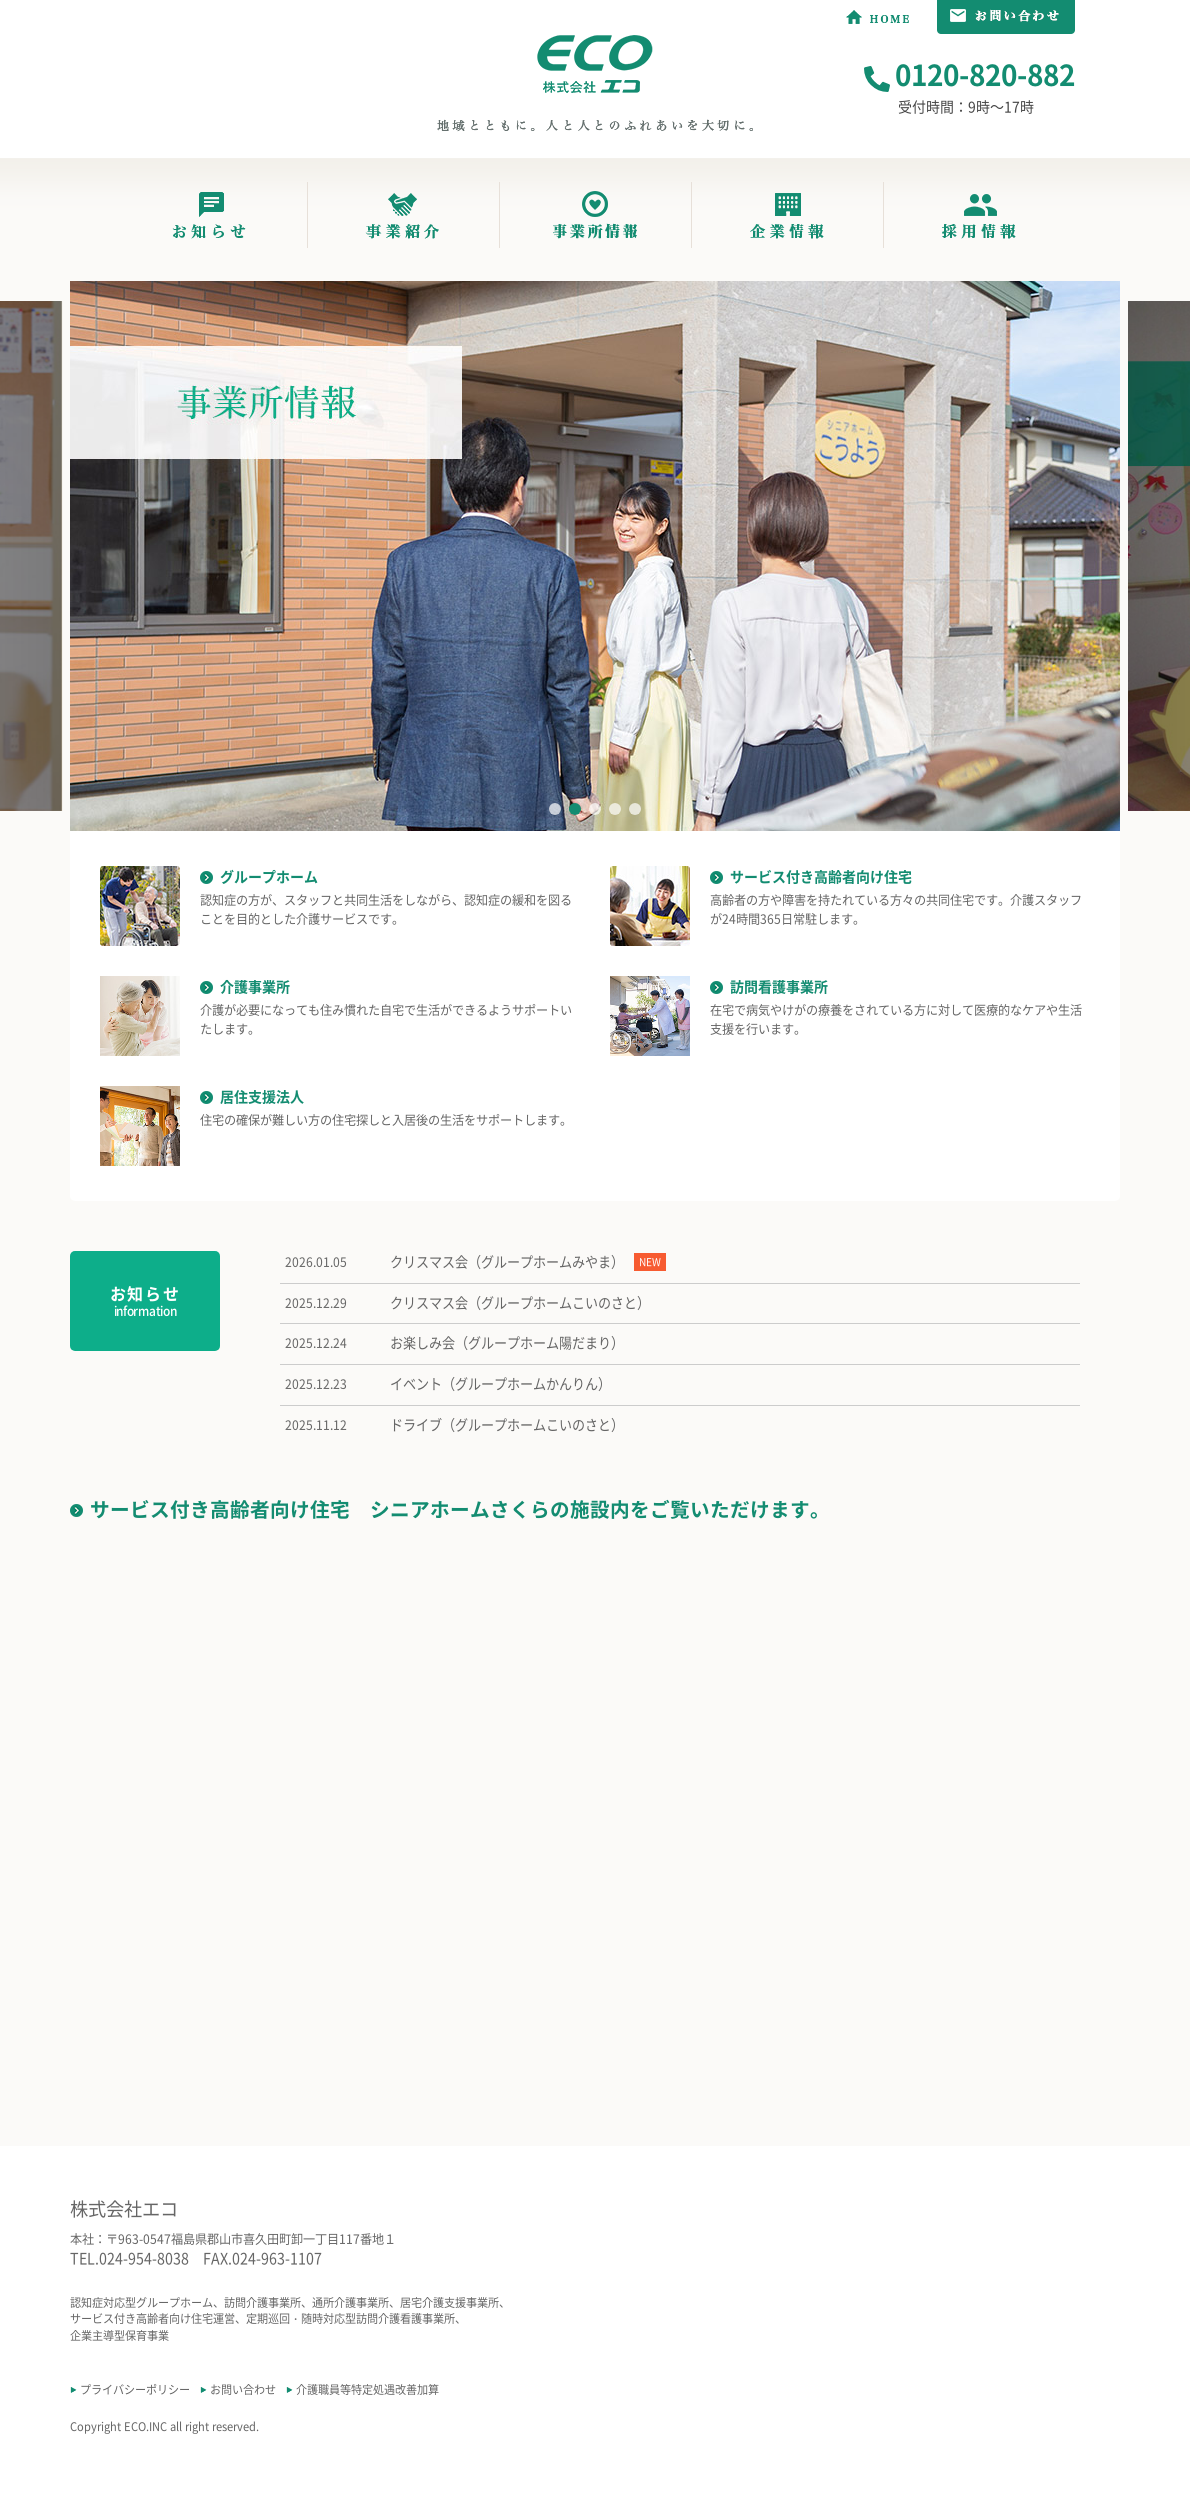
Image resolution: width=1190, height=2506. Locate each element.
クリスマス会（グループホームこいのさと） (520, 1303)
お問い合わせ (243, 2389)
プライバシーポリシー (135, 2389)
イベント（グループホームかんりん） (500, 1384)
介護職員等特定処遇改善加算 (367, 2389)
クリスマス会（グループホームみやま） (507, 1262)
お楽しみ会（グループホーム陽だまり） (507, 1343)
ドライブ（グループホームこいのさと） (507, 1425)
